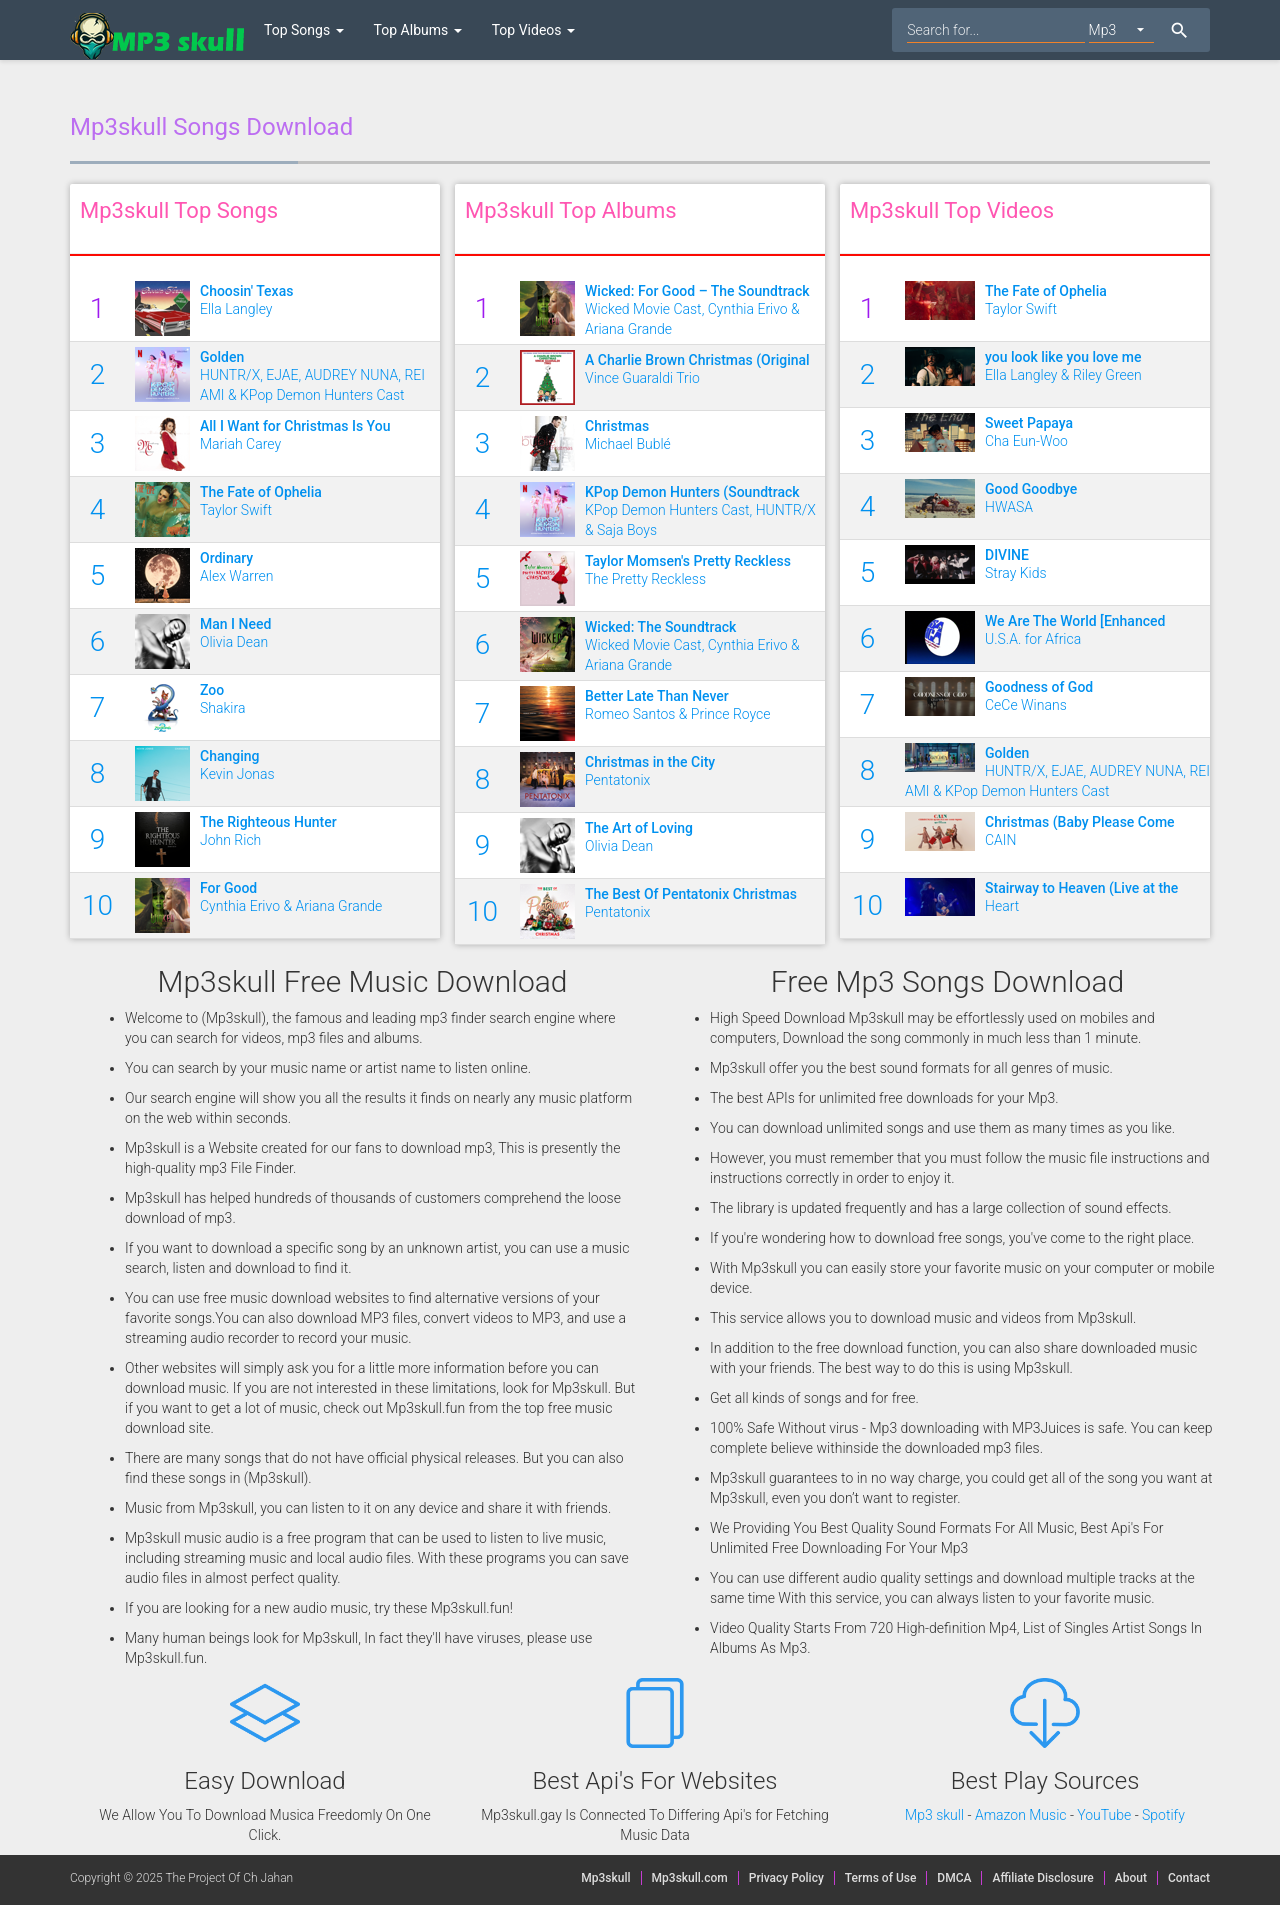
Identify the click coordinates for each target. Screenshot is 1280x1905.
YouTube (1104, 1815)
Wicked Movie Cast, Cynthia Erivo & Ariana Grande (705, 309)
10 (97, 905)
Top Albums (418, 30)
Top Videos (533, 30)
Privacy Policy (792, 1878)
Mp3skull (605, 1878)
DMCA (954, 1878)
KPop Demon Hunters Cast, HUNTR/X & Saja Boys (705, 510)
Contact (1189, 1878)
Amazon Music (1021, 1815)
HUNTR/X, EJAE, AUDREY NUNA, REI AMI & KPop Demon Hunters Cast (320, 375)
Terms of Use (881, 1878)
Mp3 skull (934, 1815)
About (1131, 1878)
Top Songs (304, 30)
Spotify (1163, 1815)
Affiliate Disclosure (1042, 1878)
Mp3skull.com (690, 1878)
